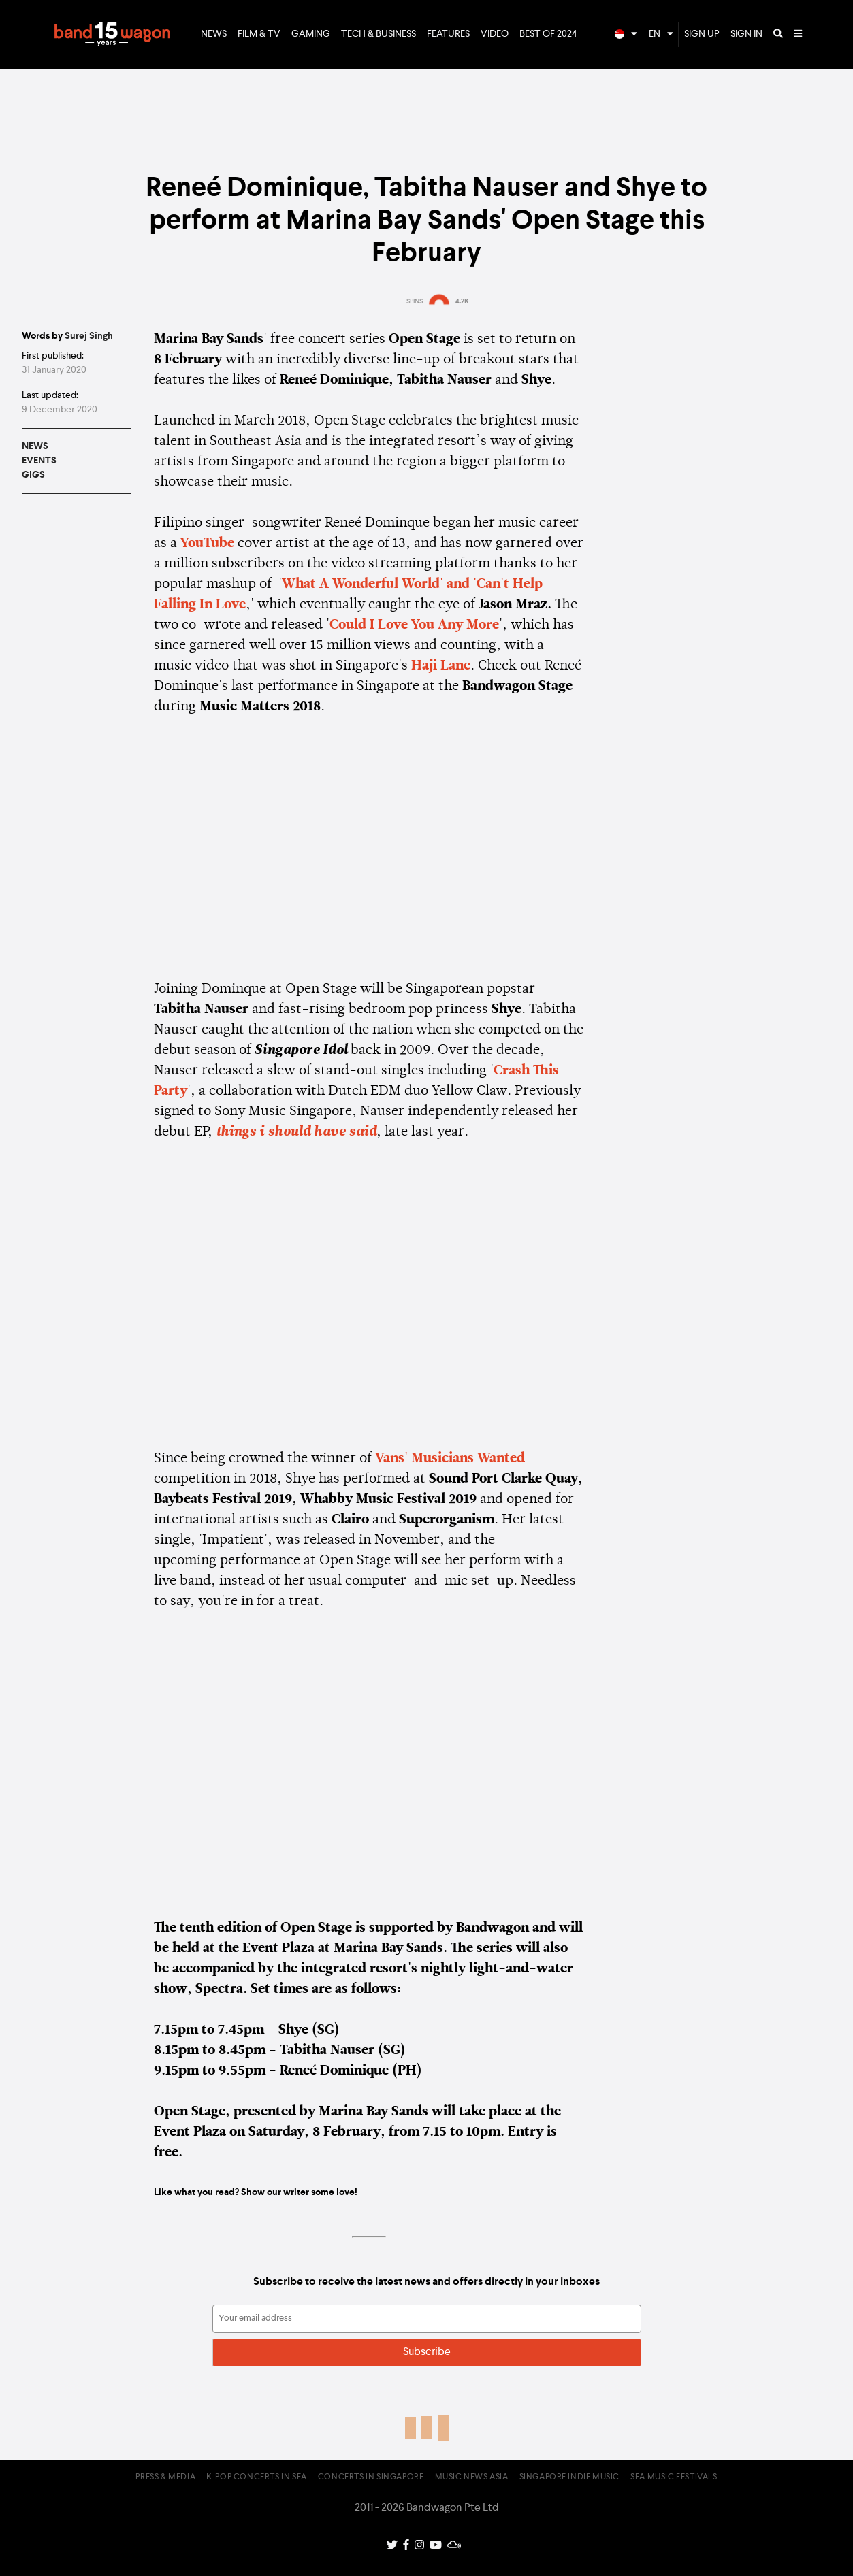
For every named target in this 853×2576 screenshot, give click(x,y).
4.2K (462, 301)
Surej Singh (89, 336)
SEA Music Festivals (673, 2477)
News (214, 34)
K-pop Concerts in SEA (256, 2477)
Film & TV (259, 34)
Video (495, 34)
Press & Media (165, 2477)
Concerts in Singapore (371, 2477)
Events (39, 460)
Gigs (33, 475)
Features (448, 34)
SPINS (414, 301)
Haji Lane (440, 666)
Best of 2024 (548, 34)
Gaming (310, 34)
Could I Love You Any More (414, 625)
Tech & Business (378, 34)
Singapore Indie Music (569, 2477)
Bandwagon (112, 34)
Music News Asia (472, 2477)
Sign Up (702, 34)
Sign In (746, 34)
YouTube (207, 543)
